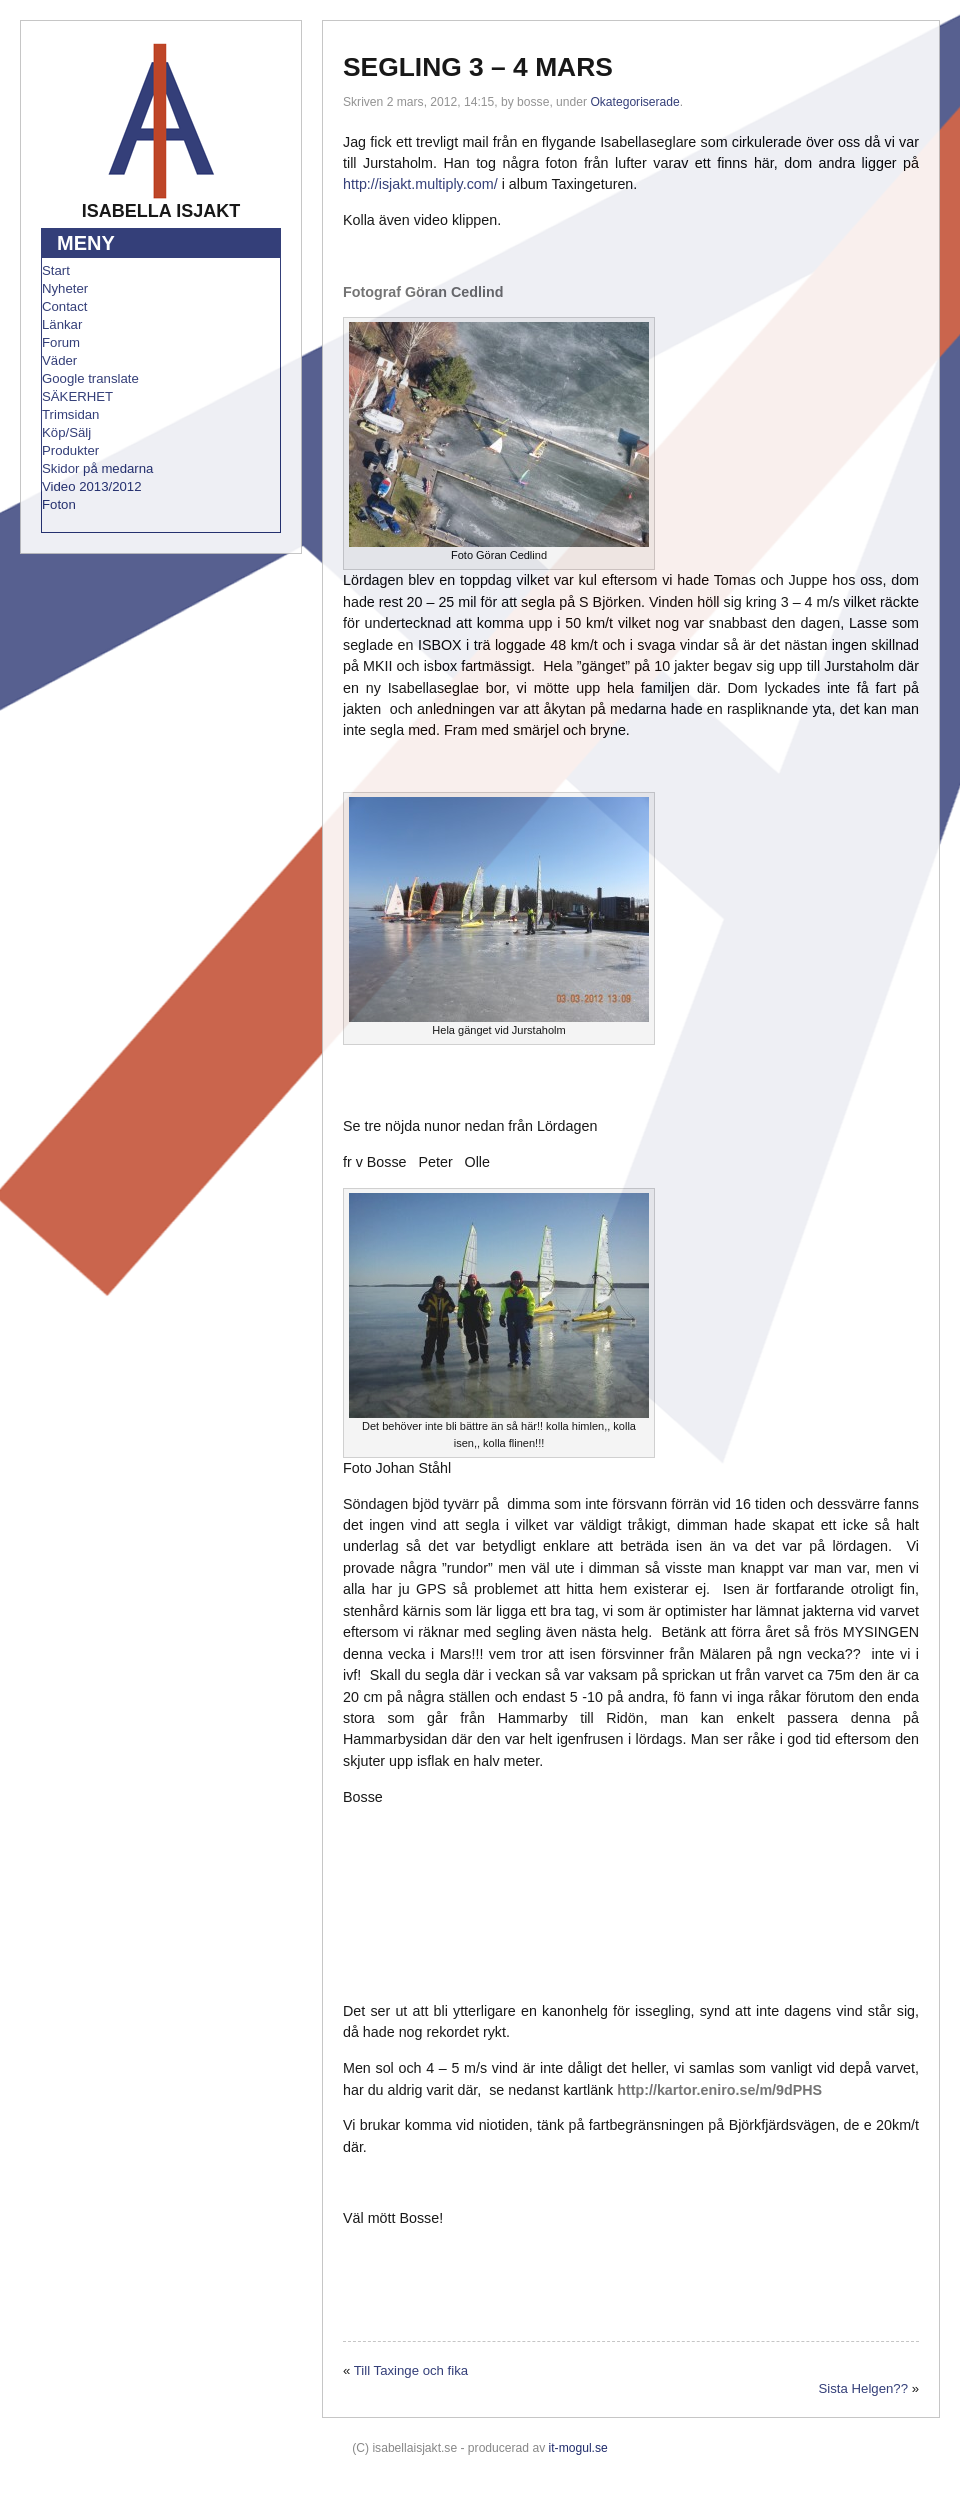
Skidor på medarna (97, 468)
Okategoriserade (634, 102)
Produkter (70, 450)
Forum (61, 342)
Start (56, 270)
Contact (64, 306)
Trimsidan (70, 414)
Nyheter (65, 288)
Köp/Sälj (66, 432)
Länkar (62, 324)
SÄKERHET (77, 396)
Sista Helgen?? (863, 2388)
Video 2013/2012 (92, 486)
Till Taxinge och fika (411, 2370)
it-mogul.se (578, 2448)
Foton (59, 504)
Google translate (90, 378)
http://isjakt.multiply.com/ (420, 184)
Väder (59, 360)
